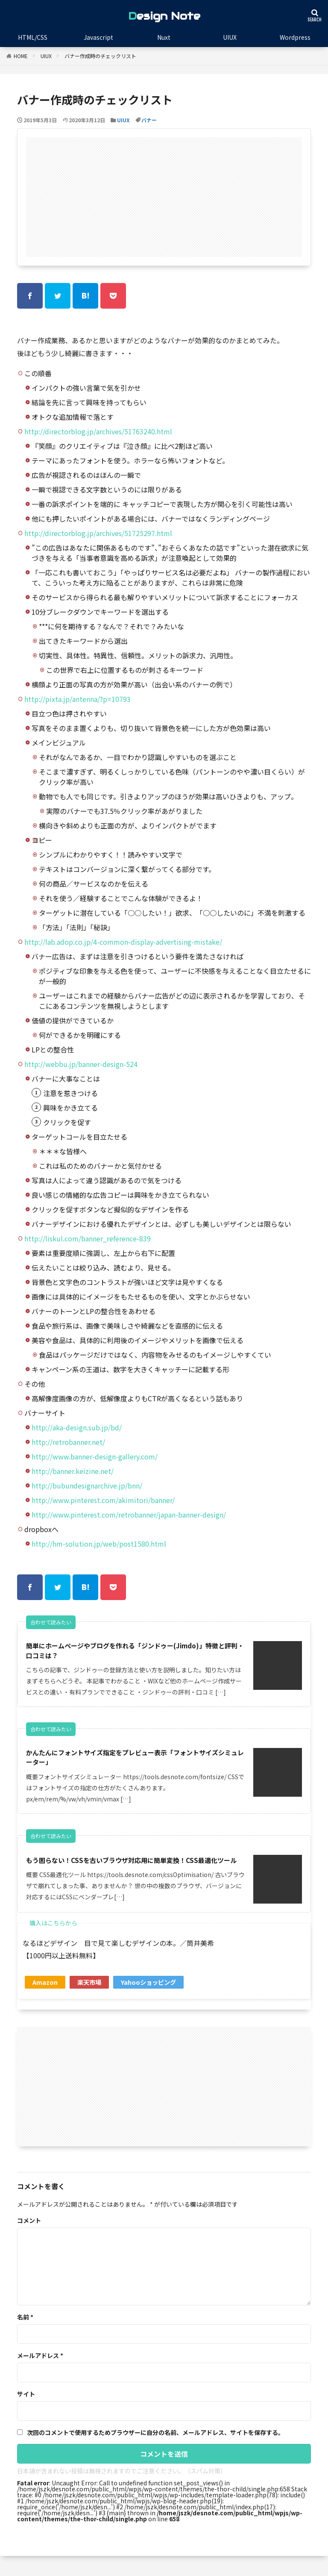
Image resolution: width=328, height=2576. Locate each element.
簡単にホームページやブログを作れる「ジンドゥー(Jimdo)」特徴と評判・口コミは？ (135, 1651)
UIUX (230, 37)
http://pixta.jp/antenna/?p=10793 (77, 699)
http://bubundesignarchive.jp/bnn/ (87, 1485)
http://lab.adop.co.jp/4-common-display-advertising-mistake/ (123, 942)
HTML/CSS (32, 37)
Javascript (98, 37)
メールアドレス (40, 2367)
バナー (149, 120)
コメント (29, 2232)
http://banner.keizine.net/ (73, 1471)
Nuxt (163, 37)
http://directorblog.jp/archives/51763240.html (98, 431)
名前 (25, 2328)
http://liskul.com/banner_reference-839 (87, 1238)
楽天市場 (89, 1993)
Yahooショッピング (148, 1993)
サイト (26, 2405)
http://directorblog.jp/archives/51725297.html (98, 533)
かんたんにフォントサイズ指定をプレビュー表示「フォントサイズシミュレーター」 (135, 1759)
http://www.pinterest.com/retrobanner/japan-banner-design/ (129, 1514)
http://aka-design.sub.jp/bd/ (77, 1427)
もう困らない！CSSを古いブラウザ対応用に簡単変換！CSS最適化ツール (134, 1867)
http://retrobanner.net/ (68, 1442)
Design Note (164, 16)
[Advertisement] (164, 197)
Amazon (45, 1993)
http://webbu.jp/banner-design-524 (81, 1064)
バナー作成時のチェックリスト (100, 55)
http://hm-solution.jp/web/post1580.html (99, 1544)
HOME (21, 55)
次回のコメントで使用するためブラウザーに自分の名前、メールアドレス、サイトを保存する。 (155, 2444)
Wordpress (295, 37)
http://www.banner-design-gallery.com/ (95, 1456)
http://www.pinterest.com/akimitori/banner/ (103, 1500)
